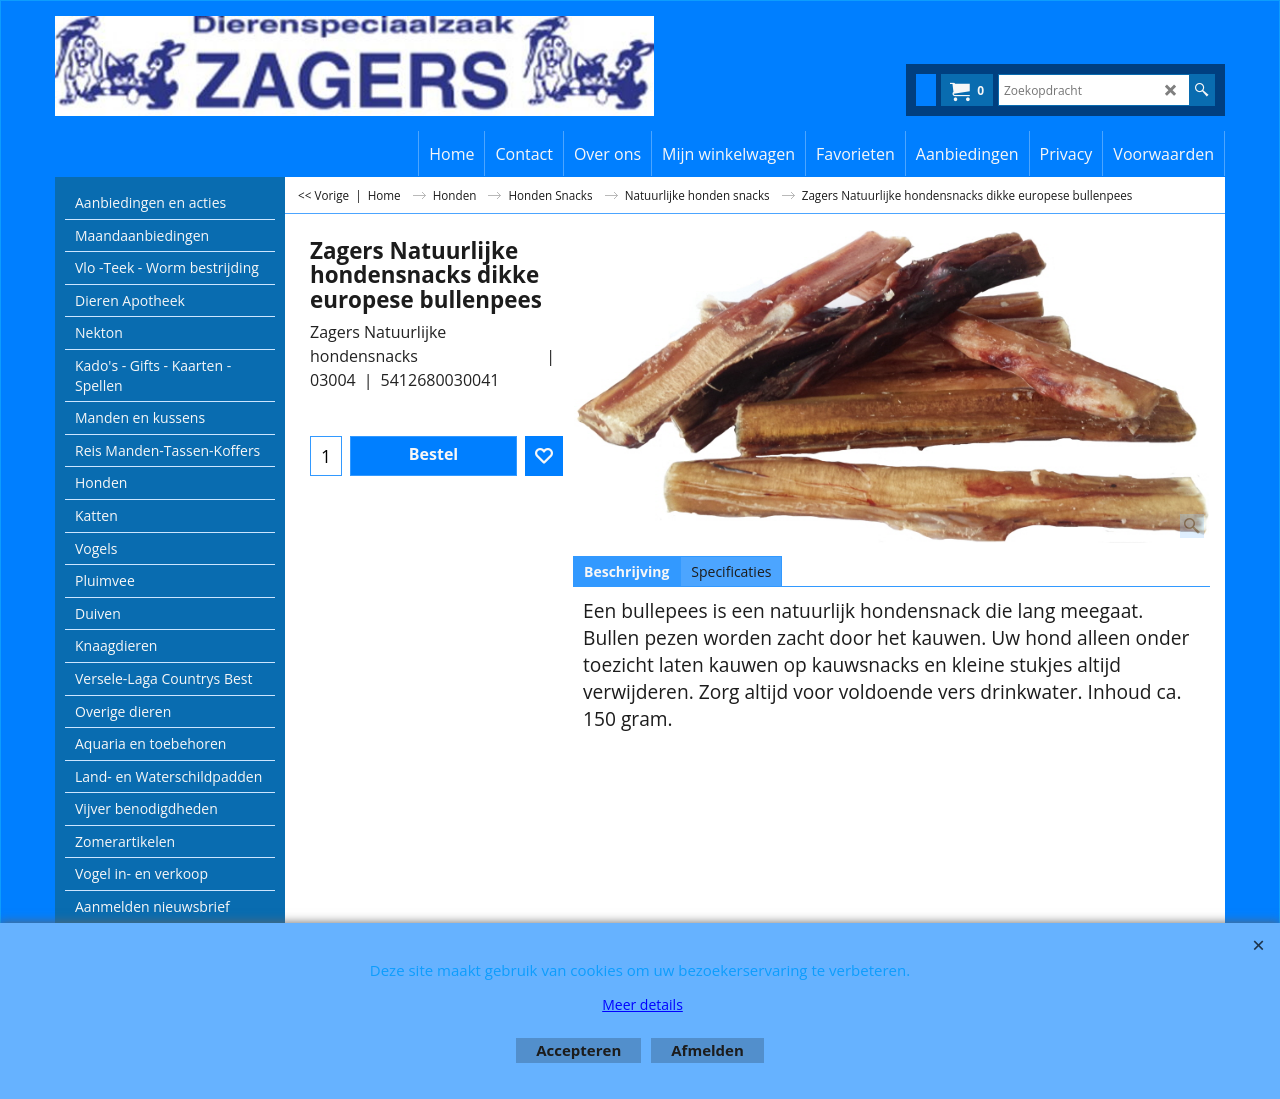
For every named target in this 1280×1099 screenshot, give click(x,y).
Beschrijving (626, 571)
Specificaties (731, 571)
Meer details (642, 1004)
